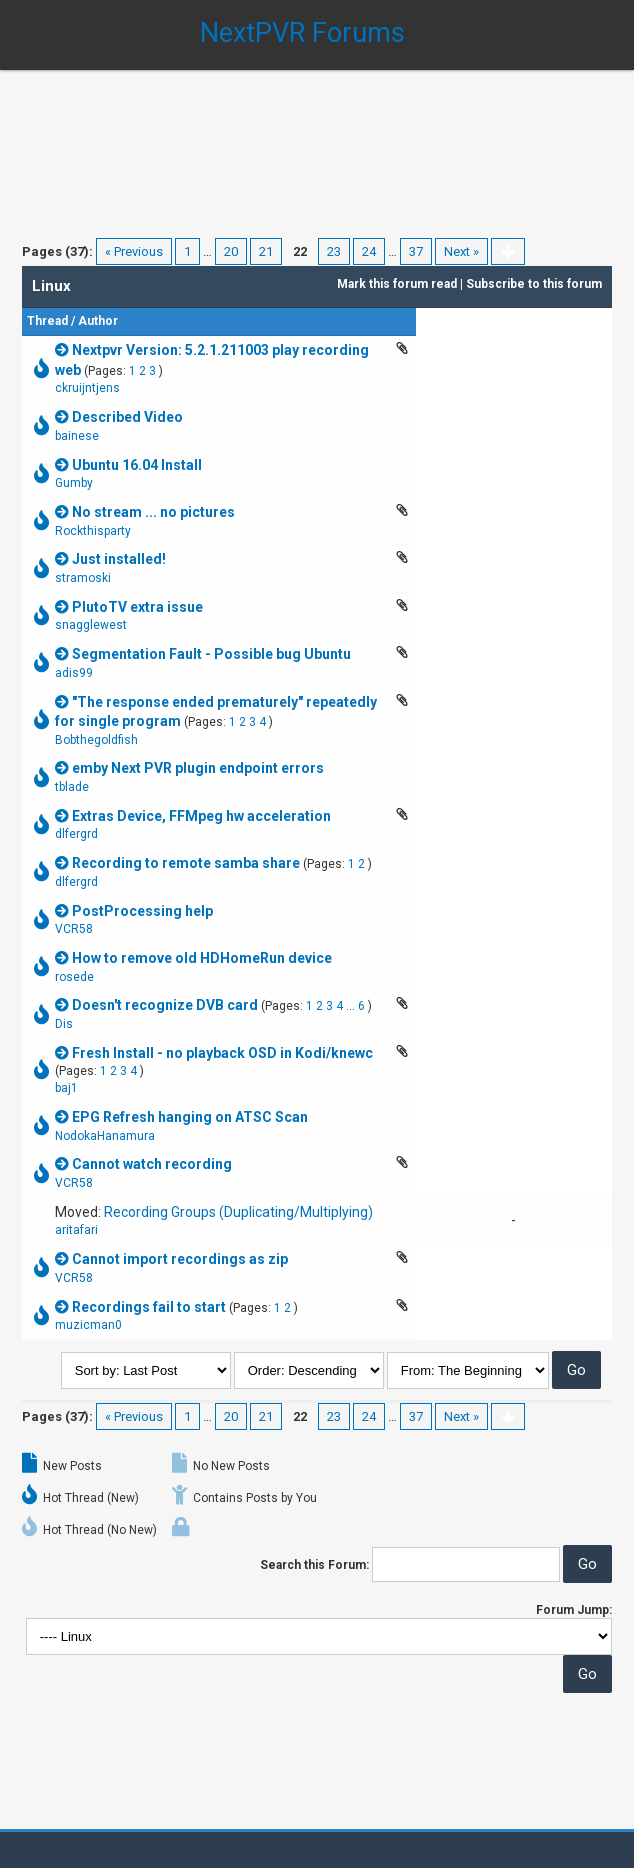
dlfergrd (76, 834)
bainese (77, 436)
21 (266, 251)
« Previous (134, 251)
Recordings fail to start (149, 1307)
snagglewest (91, 625)
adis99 (74, 673)
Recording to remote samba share (186, 863)
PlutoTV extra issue (137, 607)
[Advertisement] (317, 140)
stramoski (83, 578)
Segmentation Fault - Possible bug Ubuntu (211, 654)
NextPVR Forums (302, 33)
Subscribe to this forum (534, 284)
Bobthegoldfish (96, 740)
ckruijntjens (87, 388)
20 (231, 251)
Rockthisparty (93, 531)
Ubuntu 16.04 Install (137, 465)
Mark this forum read (397, 284)
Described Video (127, 417)
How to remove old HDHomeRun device (202, 958)
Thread (47, 321)
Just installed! (119, 559)
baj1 (66, 1088)
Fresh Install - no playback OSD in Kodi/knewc (222, 1053)
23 (334, 251)
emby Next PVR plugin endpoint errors (198, 768)
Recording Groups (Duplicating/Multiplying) (238, 1212)
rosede (74, 977)
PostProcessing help (142, 911)
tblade (72, 787)
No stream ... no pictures (153, 512)
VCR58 (74, 929)
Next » (461, 251)
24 (369, 251)
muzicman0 (88, 1325)
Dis (64, 1024)
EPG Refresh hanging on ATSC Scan (190, 1117)
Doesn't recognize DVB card (165, 1005)
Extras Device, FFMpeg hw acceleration (201, 816)
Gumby (74, 483)
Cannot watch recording (152, 1164)
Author (98, 321)
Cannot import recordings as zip (180, 1259)
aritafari (76, 1230)
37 (416, 251)
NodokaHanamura (105, 1136)
